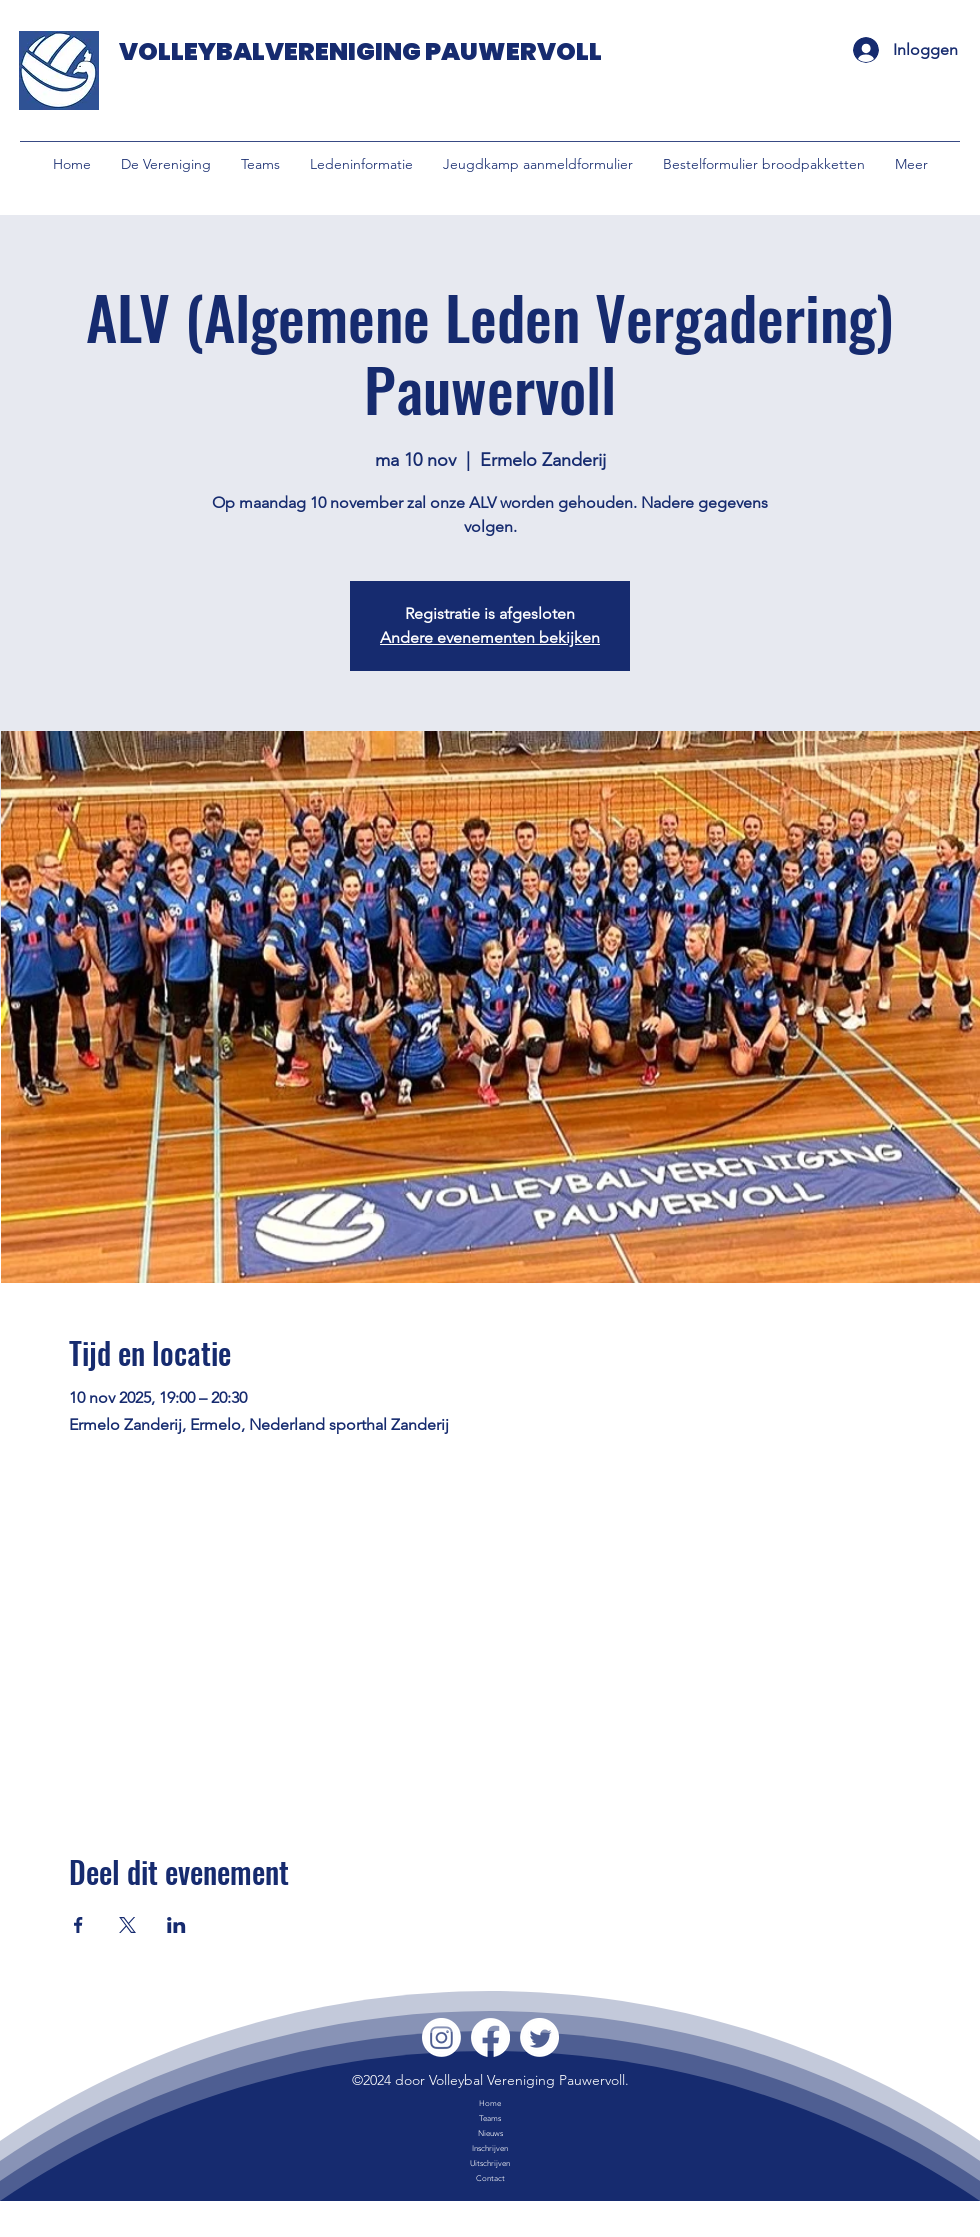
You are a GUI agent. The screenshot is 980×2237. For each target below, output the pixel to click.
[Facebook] (490, 2037)
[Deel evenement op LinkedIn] (176, 1925)
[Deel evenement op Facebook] (78, 1925)
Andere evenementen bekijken (490, 637)
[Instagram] (441, 2037)
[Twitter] (539, 2037)
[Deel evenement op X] (127, 1925)
